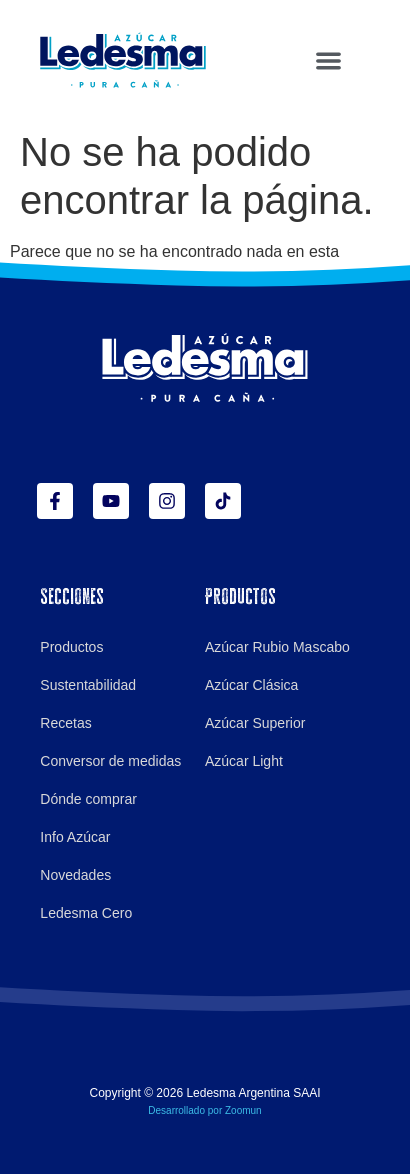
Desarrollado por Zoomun (204, 1110)
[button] (328, 60)
